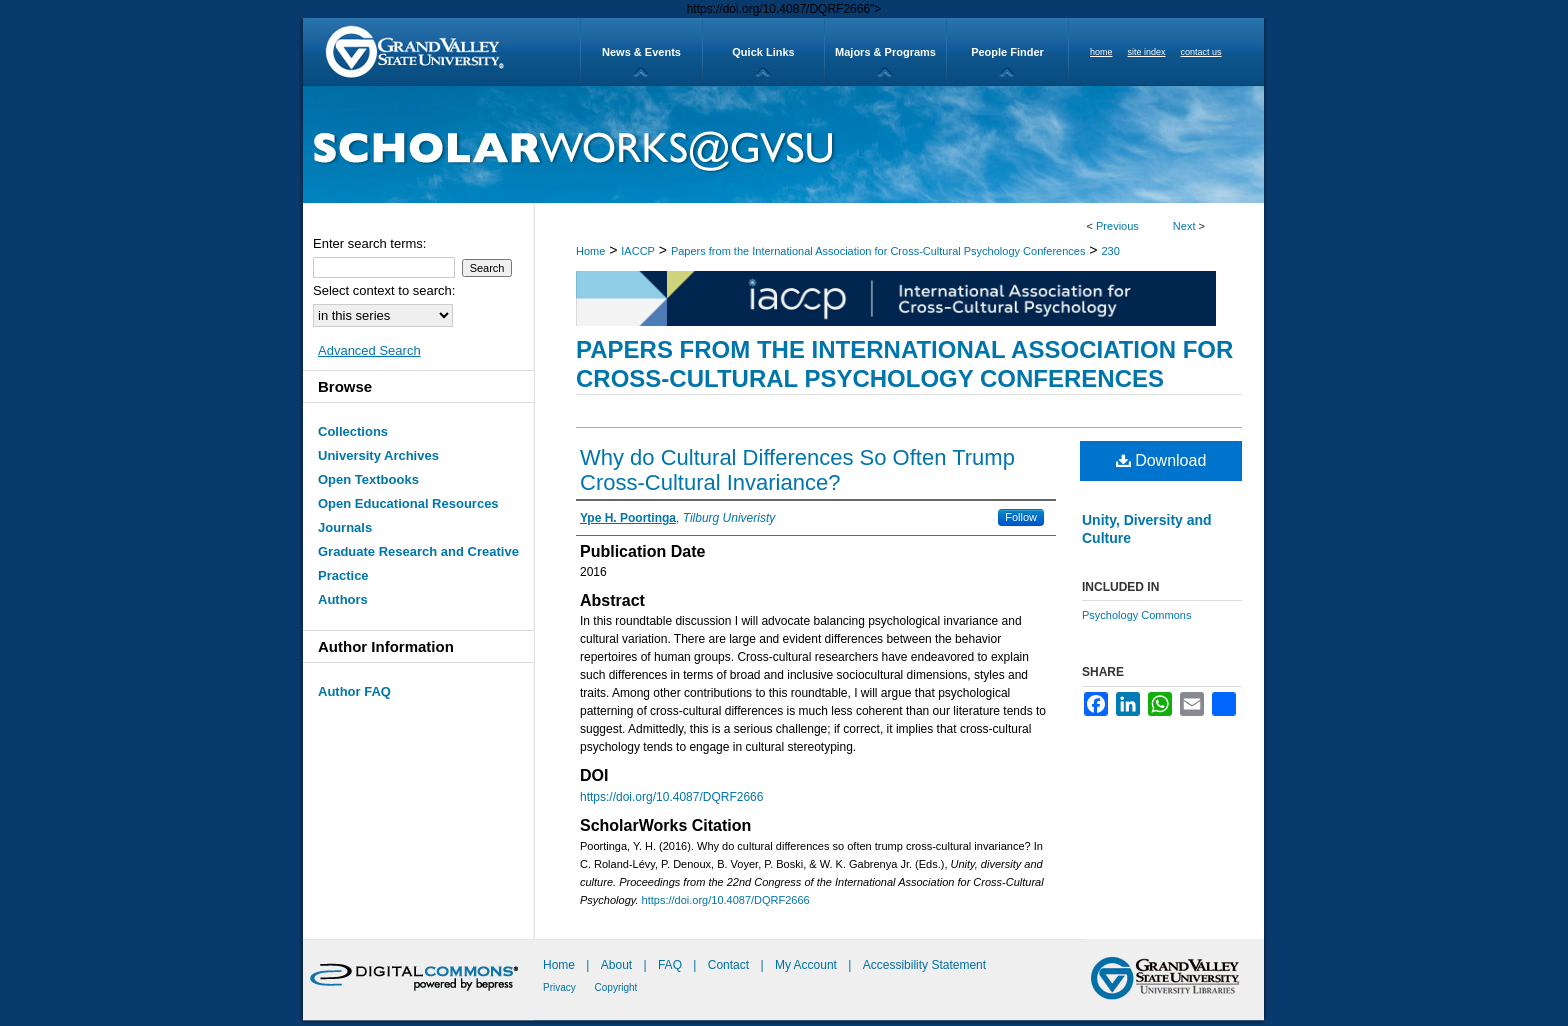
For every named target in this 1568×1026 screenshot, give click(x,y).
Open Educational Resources (408, 503)
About (618, 965)
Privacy (561, 987)
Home (590, 251)
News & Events (641, 52)
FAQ (671, 965)
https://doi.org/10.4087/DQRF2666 (671, 797)
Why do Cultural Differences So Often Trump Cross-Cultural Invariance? (797, 470)
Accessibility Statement (924, 965)
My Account (807, 965)
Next (1184, 226)
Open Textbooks (368, 479)
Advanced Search (369, 350)
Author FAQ (354, 691)
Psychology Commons (1136, 615)
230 (1110, 251)
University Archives (378, 455)
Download (1161, 460)
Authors (343, 599)
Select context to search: (384, 290)
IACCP (638, 251)
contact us (1201, 52)
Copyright (616, 987)
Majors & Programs (885, 52)
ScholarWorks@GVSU (783, 144)
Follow (1021, 517)
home (1101, 52)
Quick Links (763, 52)
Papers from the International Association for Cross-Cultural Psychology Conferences (878, 251)
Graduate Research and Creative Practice (418, 563)
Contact (728, 965)
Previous (1117, 226)
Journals (345, 527)
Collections (353, 431)
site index (1147, 52)
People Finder (1007, 52)
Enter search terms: (369, 243)
